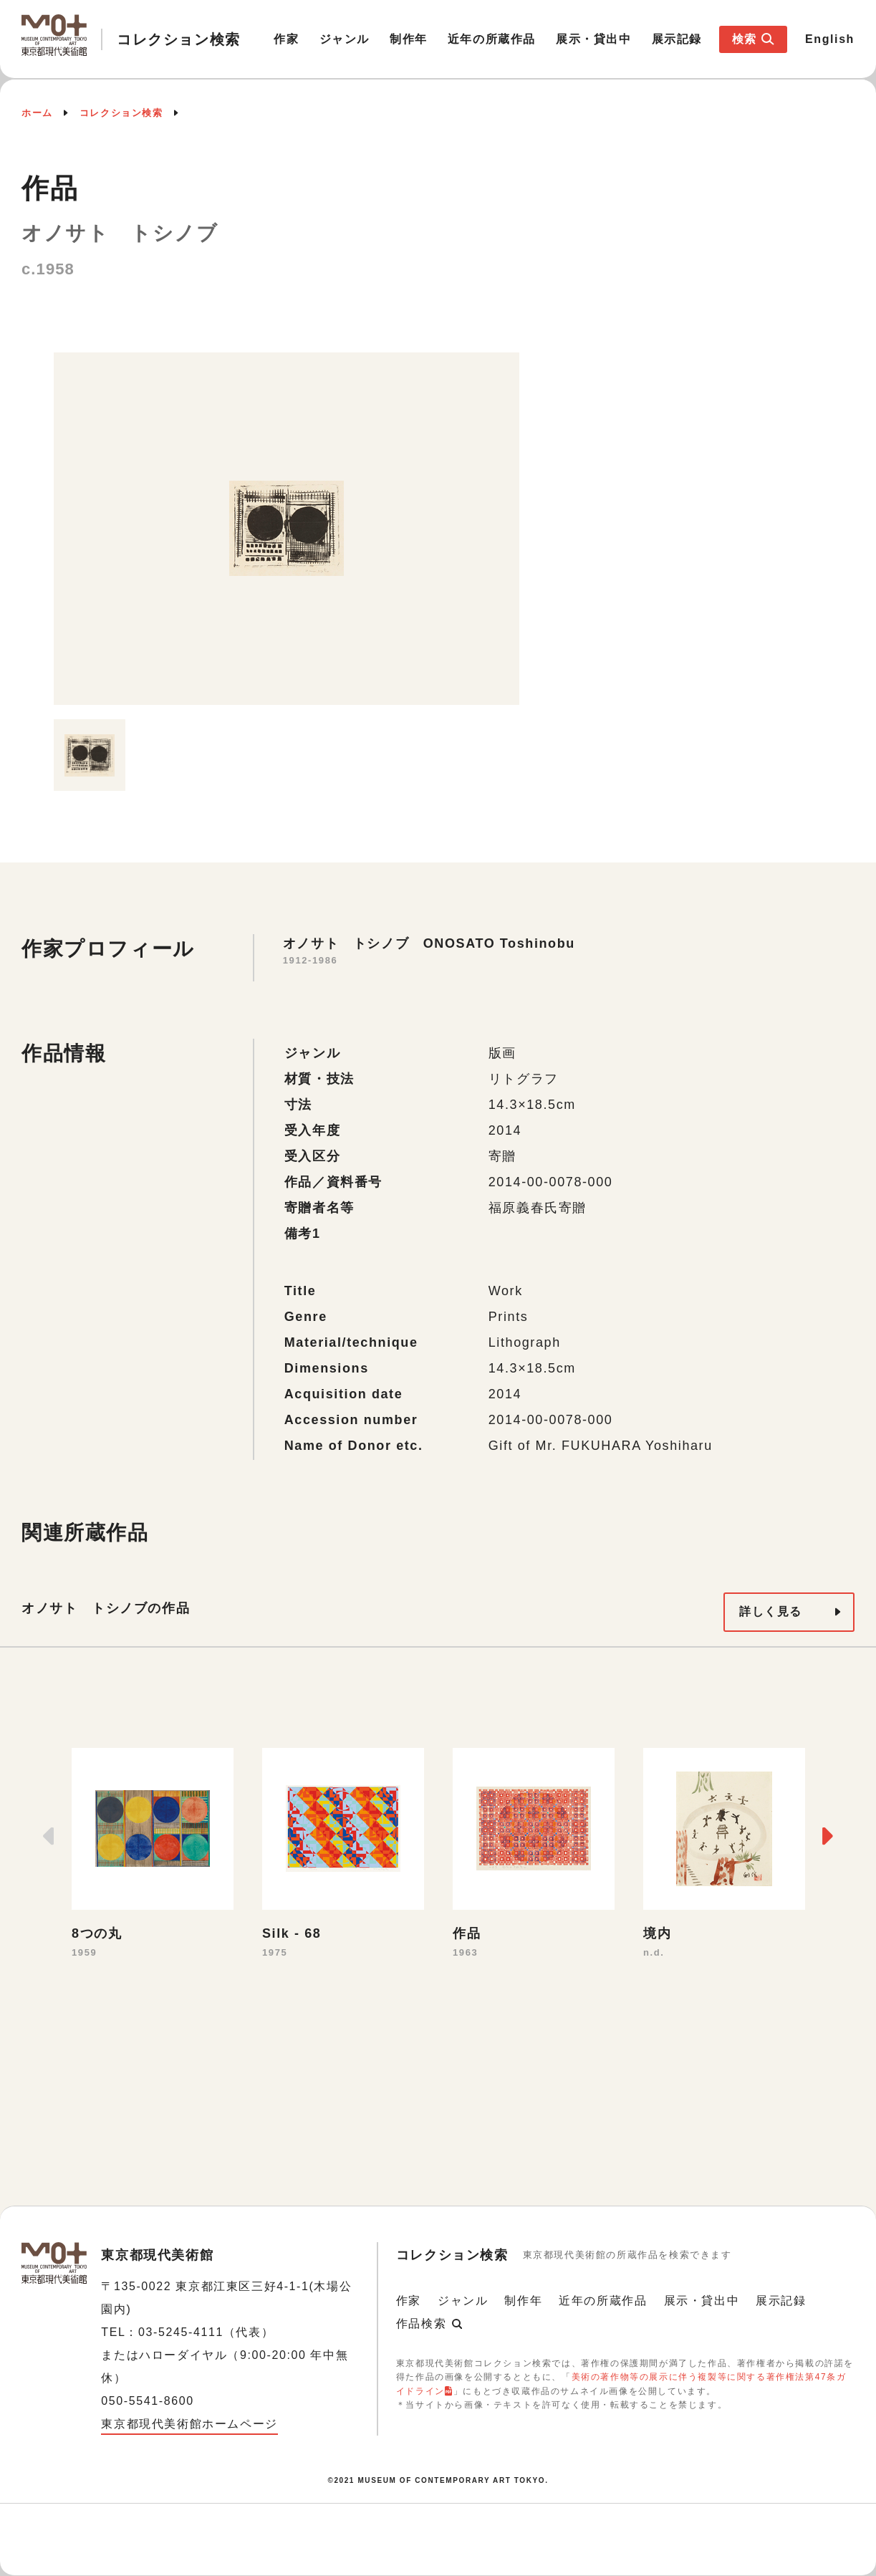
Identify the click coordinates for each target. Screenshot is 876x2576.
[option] (286, 528)
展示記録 (677, 39)
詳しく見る (770, 1611)
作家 (286, 39)
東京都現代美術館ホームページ (189, 2424)
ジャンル (344, 39)
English (830, 39)
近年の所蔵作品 (492, 39)
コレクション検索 (121, 112)
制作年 (409, 39)
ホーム (37, 112)
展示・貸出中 (594, 39)
